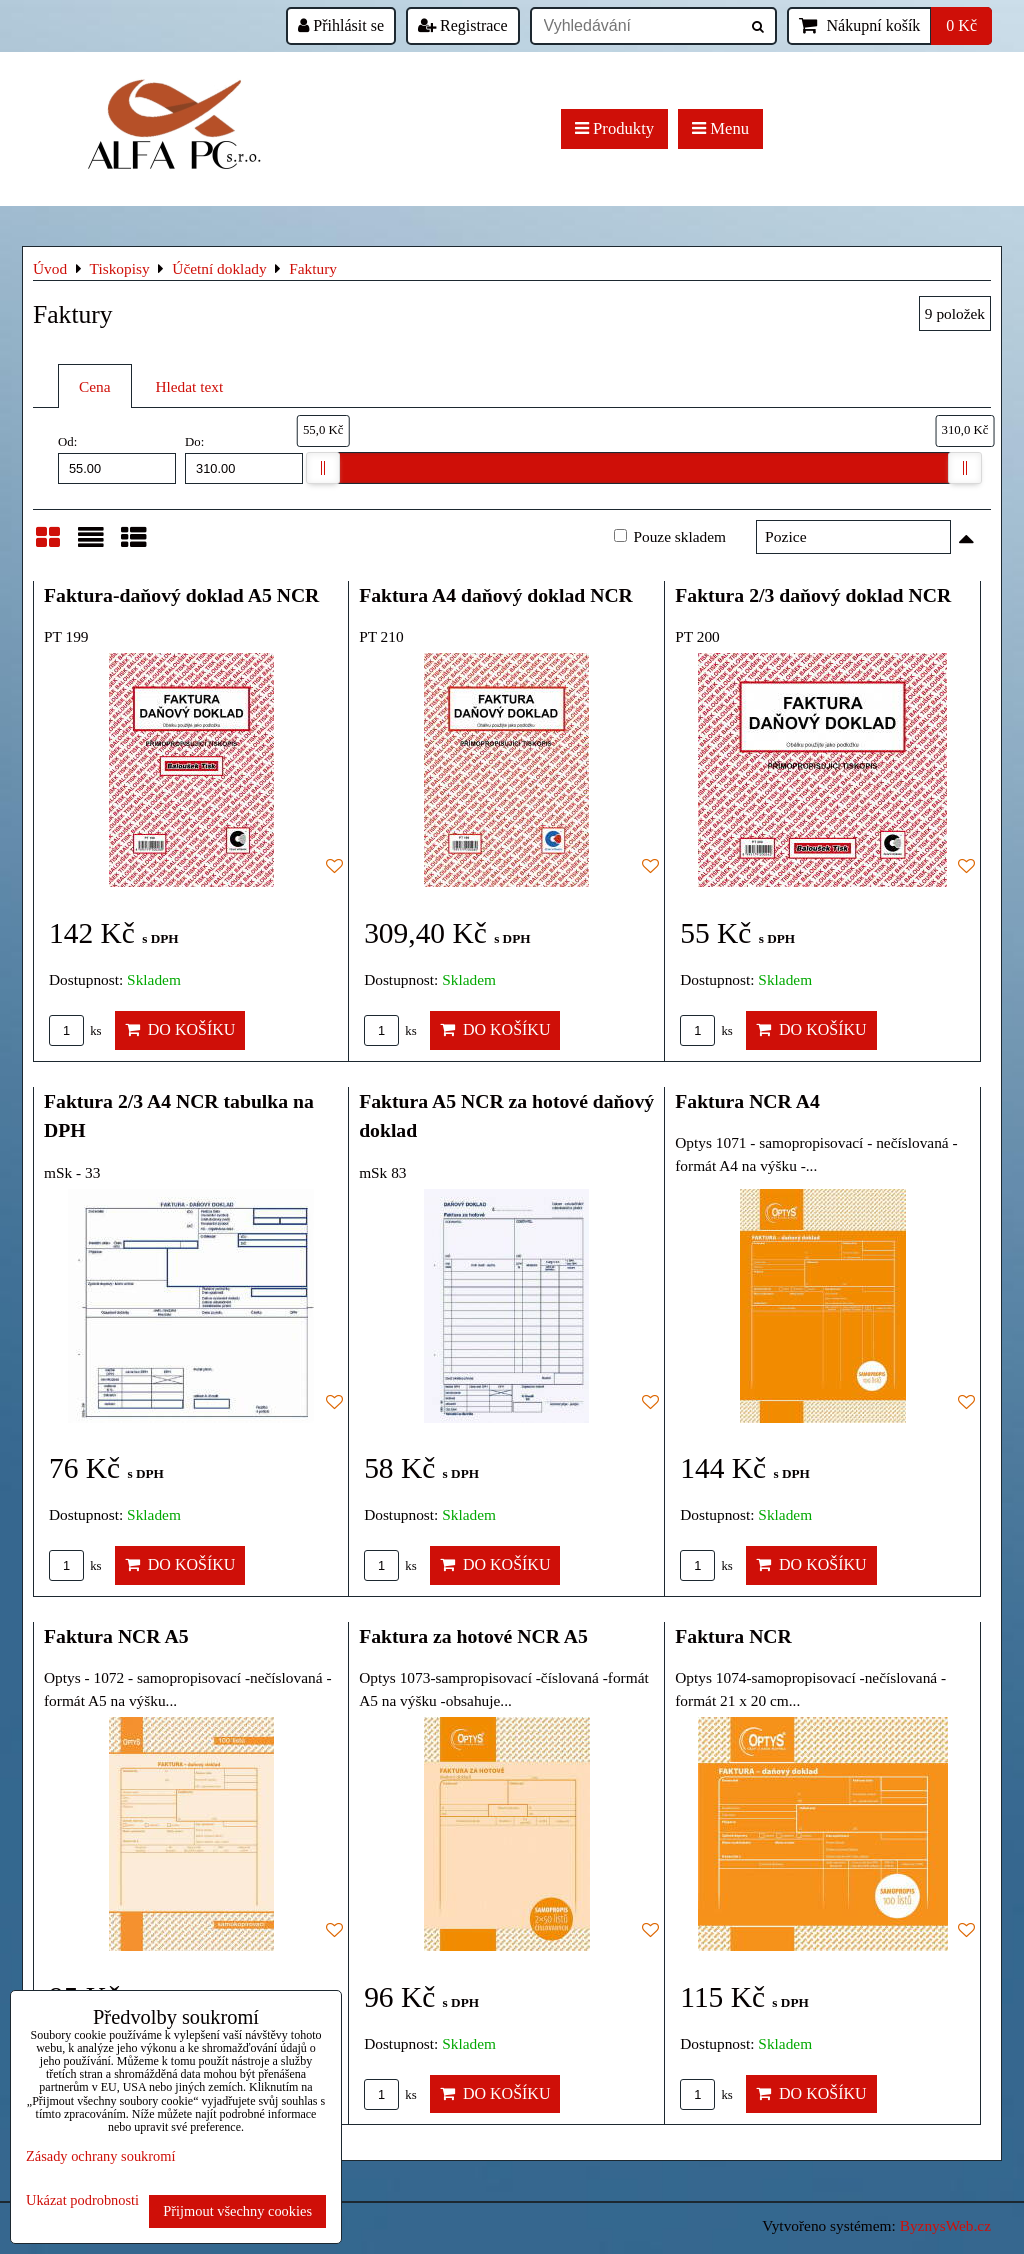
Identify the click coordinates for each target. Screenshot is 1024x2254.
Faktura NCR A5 (116, 1636)
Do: (244, 459)
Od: (117, 459)
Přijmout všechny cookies (237, 2211)
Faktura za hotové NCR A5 (473, 1636)
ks (75, 1031)
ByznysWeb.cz (945, 2225)
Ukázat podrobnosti (82, 2200)
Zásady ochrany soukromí (100, 2156)
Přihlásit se (341, 25)
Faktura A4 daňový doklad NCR (496, 595)
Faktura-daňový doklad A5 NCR (181, 595)
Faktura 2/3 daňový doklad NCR (813, 595)
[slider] (323, 468)
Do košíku (180, 1029)
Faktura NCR (733, 1636)
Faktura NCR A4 (747, 1101)
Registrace (463, 25)
